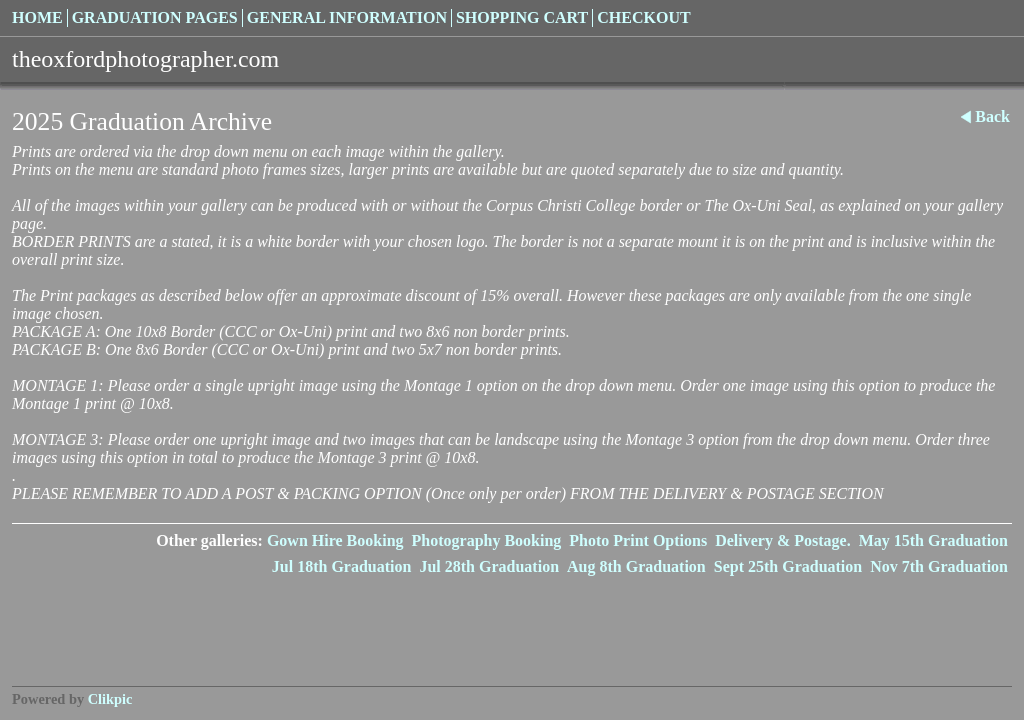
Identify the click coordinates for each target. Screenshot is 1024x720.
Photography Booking (487, 540)
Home (37, 17)
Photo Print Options (638, 540)
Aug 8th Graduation (636, 566)
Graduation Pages (155, 17)
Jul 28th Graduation (489, 566)
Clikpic (110, 699)
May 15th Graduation (933, 540)
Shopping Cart (522, 17)
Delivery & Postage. (783, 540)
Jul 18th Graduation (342, 566)
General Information (347, 17)
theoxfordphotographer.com (145, 59)
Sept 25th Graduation (788, 566)
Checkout (643, 17)
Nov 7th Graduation (939, 566)
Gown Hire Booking (335, 540)
